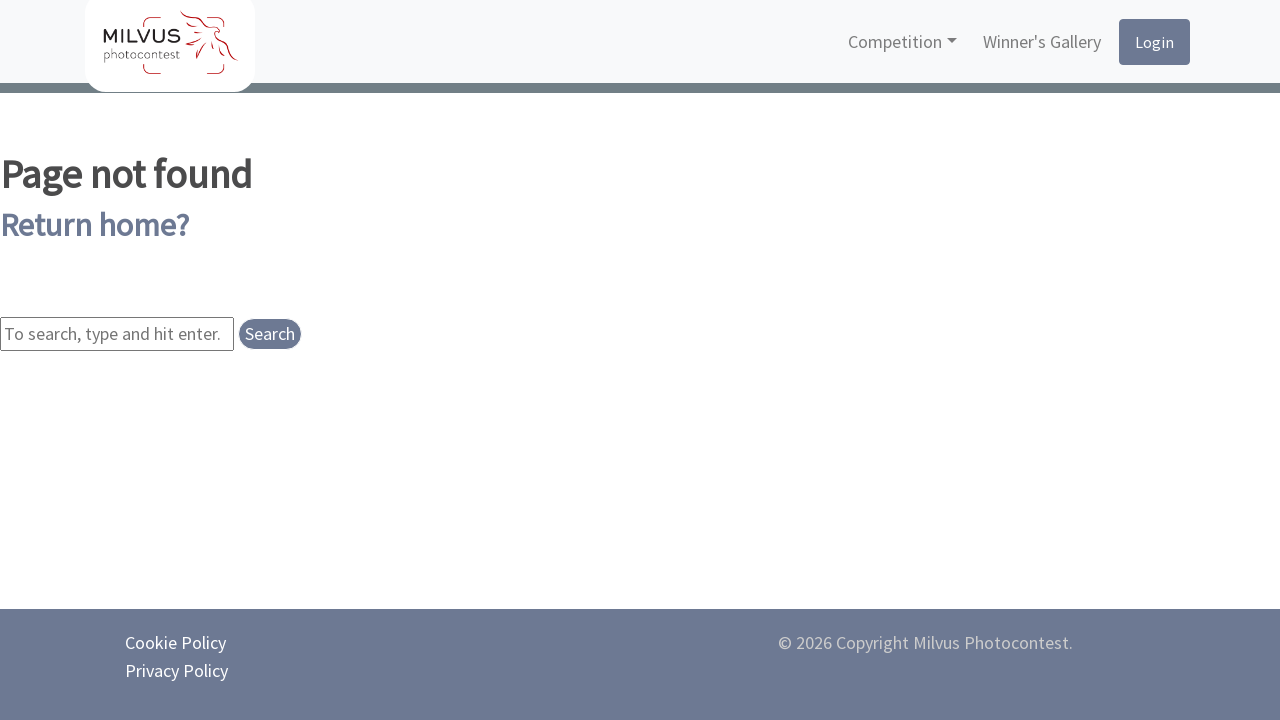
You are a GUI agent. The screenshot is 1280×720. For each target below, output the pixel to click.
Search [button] (270, 333)
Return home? (94, 225)
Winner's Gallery (1042, 41)
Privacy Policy (176, 670)
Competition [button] (895, 41)
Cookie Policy (175, 642)
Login (1154, 42)
